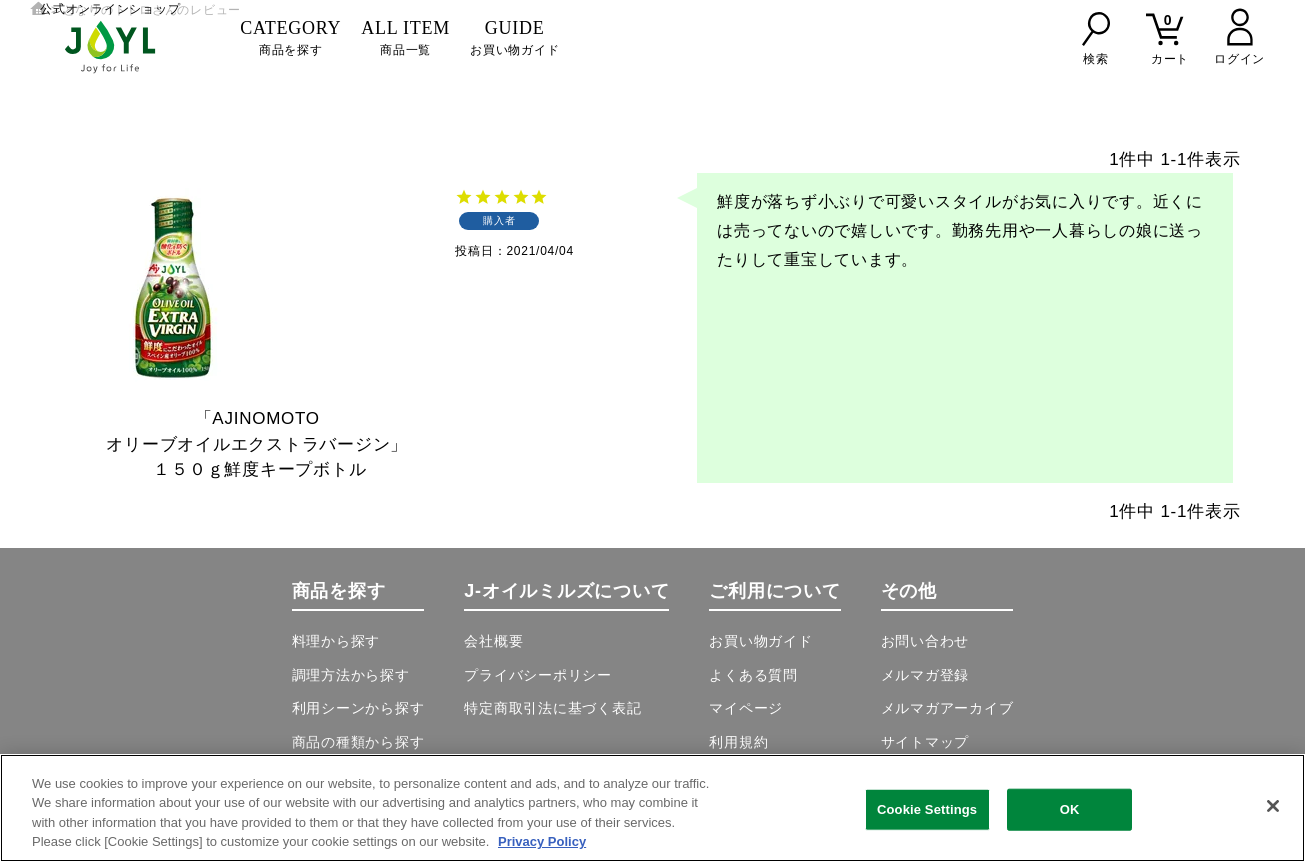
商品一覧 (405, 37)
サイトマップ (925, 742)
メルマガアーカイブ (947, 708)
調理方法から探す (351, 675)
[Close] (1273, 806)
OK (1070, 809)
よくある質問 (753, 675)
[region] (652, 808)
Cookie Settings (927, 809)
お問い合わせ (925, 641)
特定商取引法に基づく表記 (552, 708)
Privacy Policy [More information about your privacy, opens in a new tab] (542, 841)
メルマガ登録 (925, 675)
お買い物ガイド (514, 37)
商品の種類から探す (358, 742)
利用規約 (738, 742)
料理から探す (336, 641)
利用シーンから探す (358, 708)
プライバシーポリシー (538, 675)
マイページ (746, 708)
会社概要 (493, 641)
